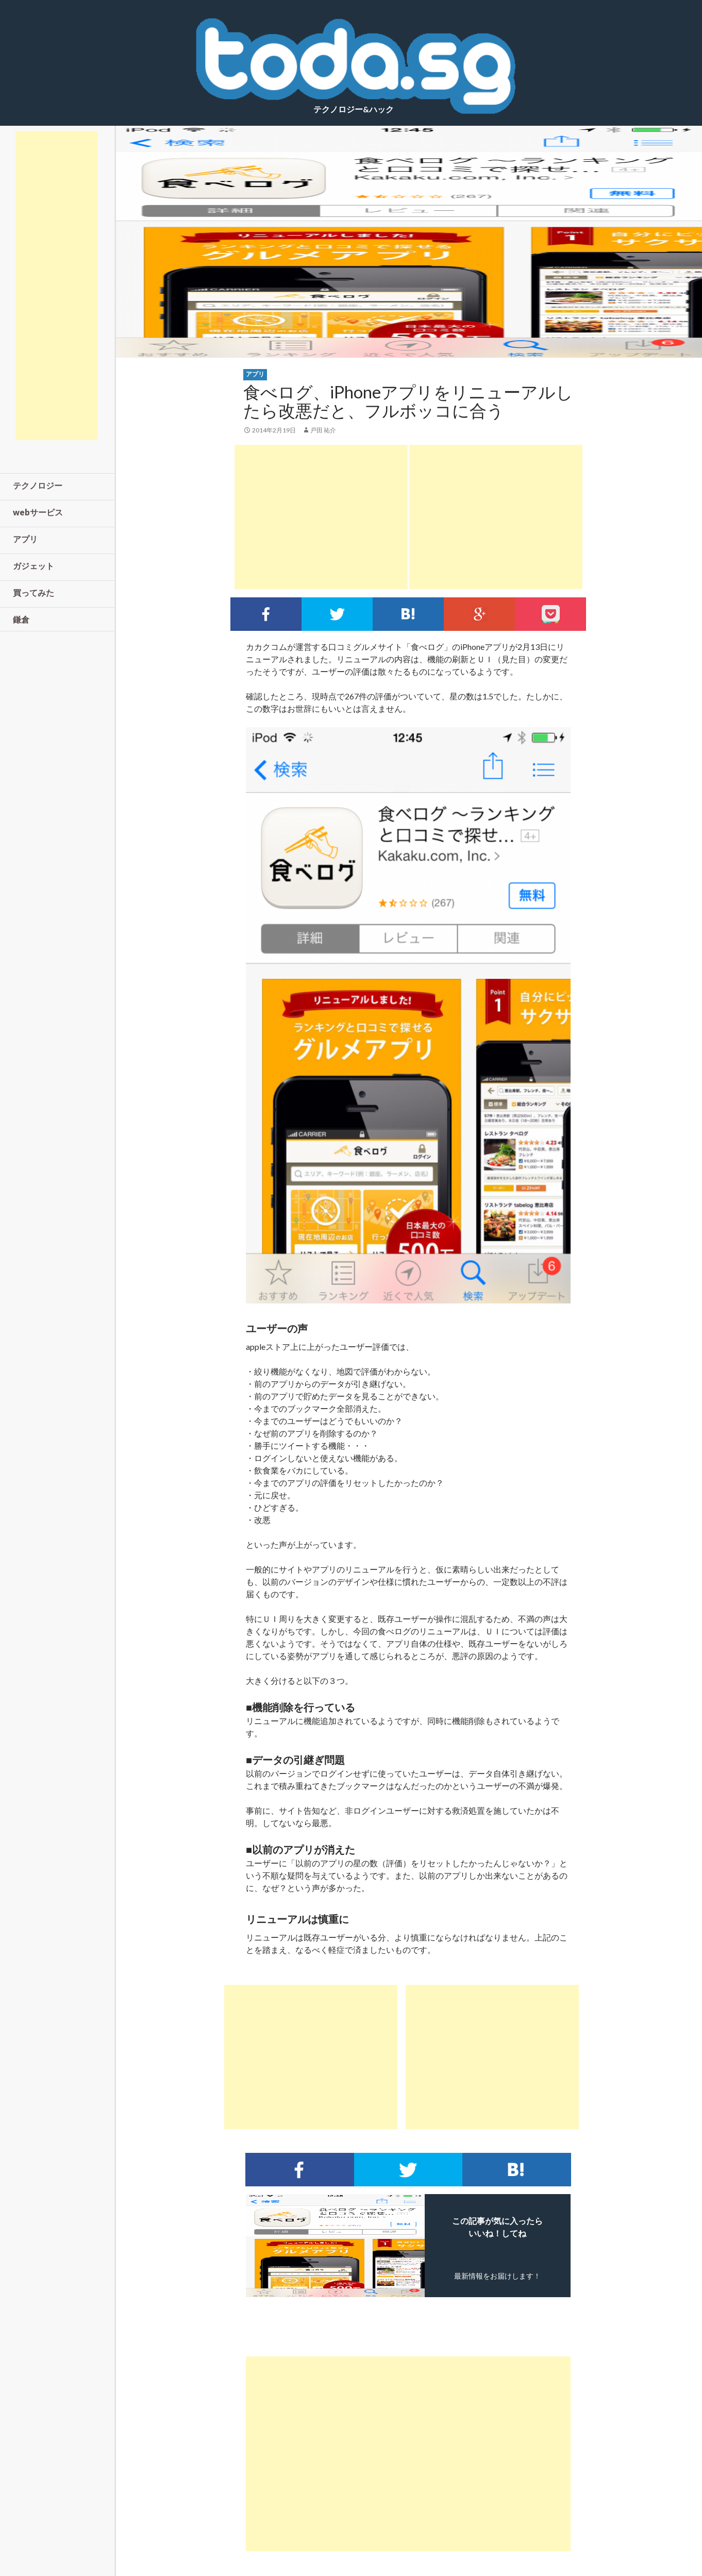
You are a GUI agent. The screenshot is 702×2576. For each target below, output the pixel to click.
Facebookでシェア (266, 614)
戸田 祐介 (323, 430)
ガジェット (33, 566)
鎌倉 (21, 619)
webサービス (38, 512)
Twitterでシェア (337, 614)
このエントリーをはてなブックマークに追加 (408, 614)
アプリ (255, 374)
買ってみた (33, 592)
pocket (550, 614)
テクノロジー (37, 485)
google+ (479, 614)
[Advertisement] (321, 517)
